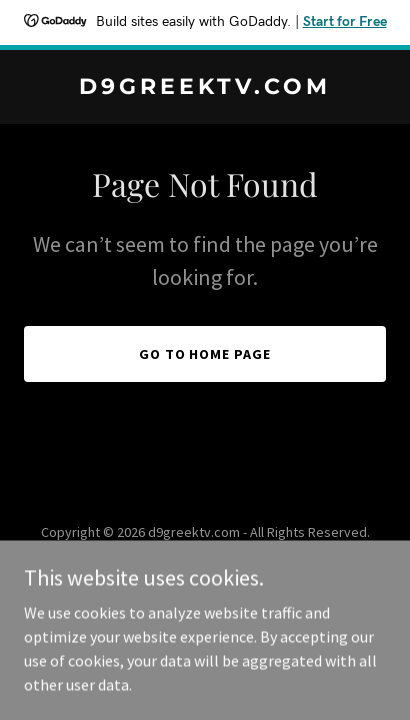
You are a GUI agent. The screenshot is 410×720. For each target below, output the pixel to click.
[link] (205, 88)
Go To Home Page (205, 354)
